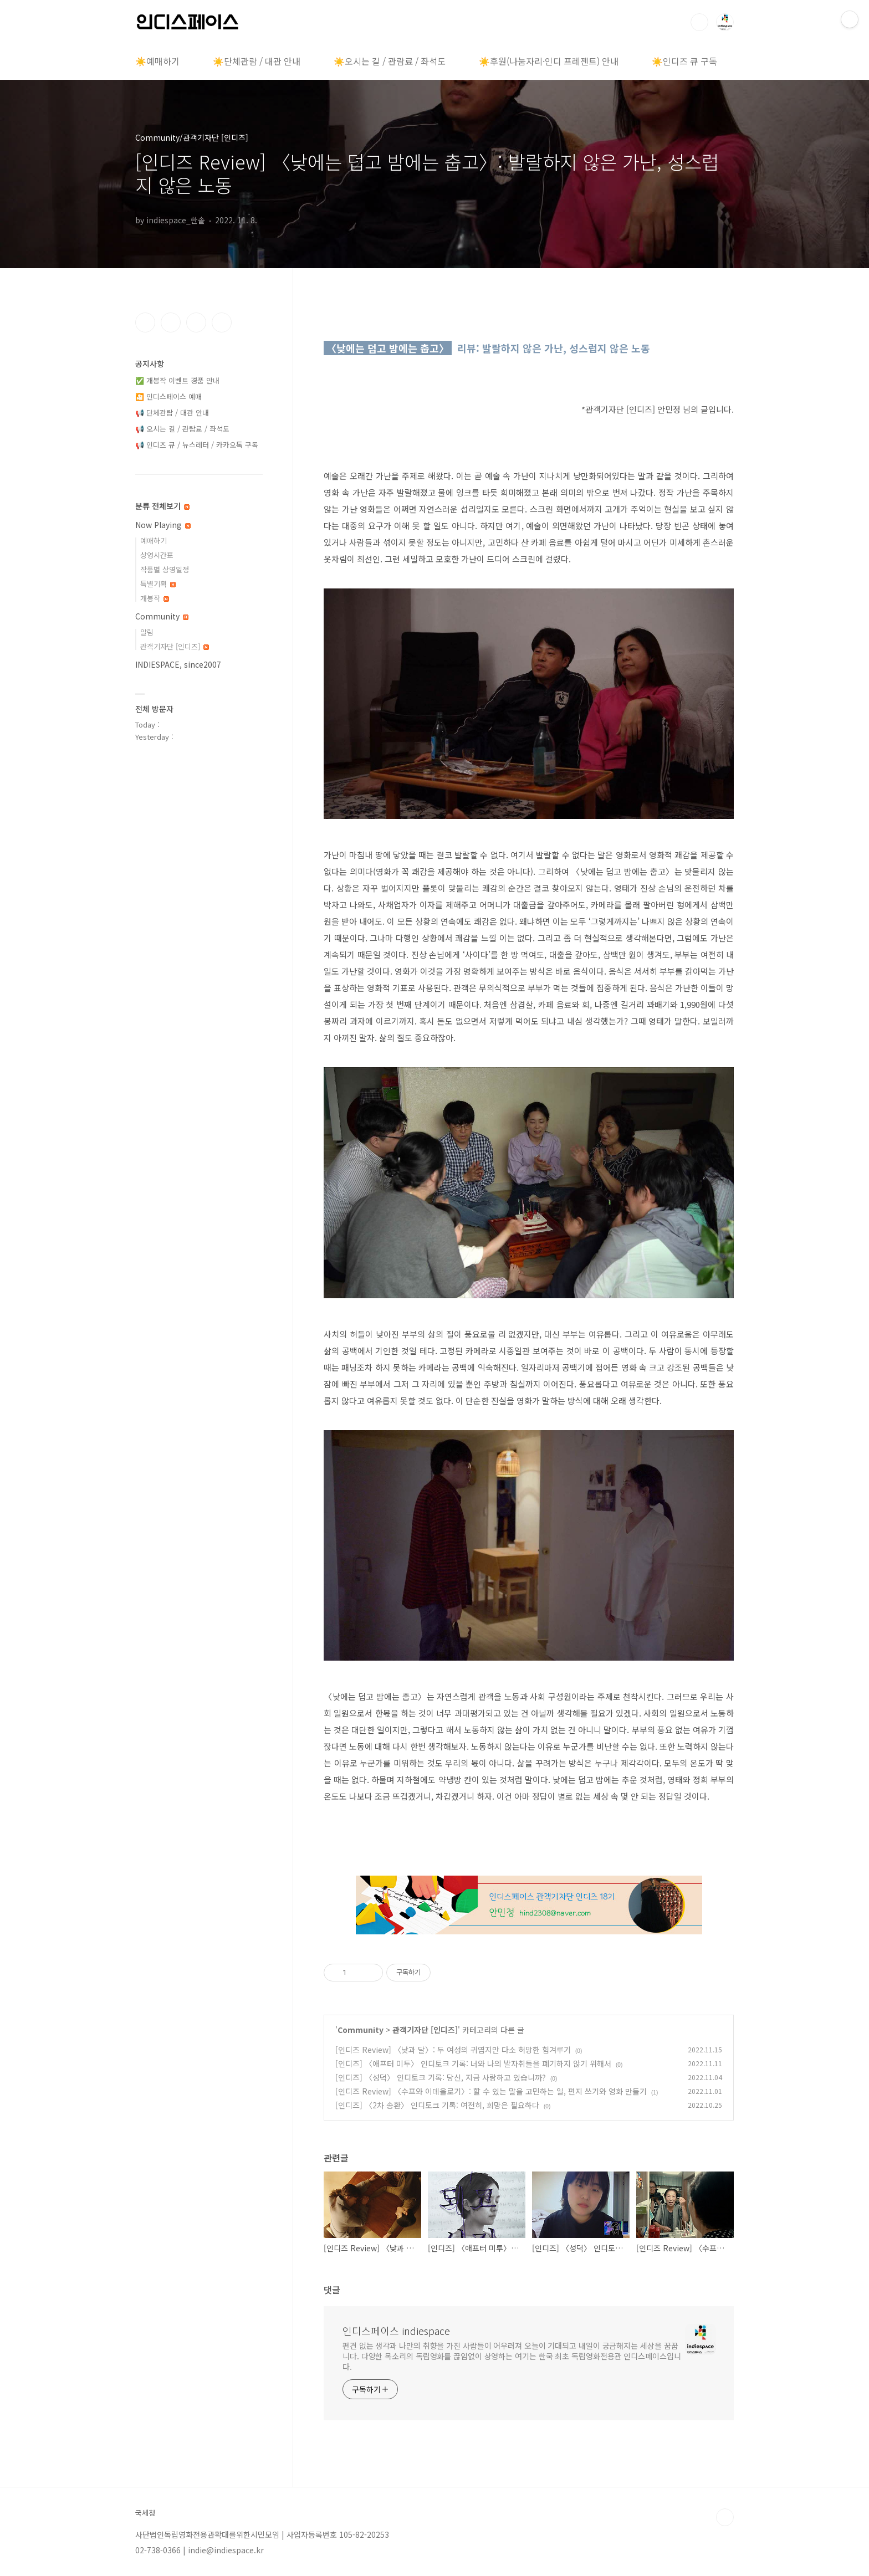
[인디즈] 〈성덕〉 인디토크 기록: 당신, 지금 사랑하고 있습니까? (440, 2077)
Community (361, 2029)
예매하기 (153, 540)
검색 (699, 22)
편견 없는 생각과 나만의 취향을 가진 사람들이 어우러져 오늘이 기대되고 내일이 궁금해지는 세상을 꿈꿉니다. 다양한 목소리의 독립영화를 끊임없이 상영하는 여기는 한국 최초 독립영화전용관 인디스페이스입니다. (512, 2356)
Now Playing (163, 524)
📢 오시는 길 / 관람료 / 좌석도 (182, 428)
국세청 (145, 2512)
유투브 (222, 322)
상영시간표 (156, 555)
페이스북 (145, 322)
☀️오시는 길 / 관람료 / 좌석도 (390, 61)
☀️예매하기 (157, 61)
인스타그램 (171, 322)
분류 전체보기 (162, 505)
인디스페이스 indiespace (396, 2330)
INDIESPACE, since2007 (178, 664)
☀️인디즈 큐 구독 (684, 61)
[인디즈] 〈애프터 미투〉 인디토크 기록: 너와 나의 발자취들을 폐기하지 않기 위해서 (473, 2063)
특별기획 (158, 583)
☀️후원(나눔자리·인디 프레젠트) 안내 (548, 61)
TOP (725, 2517)
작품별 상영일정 (164, 569)
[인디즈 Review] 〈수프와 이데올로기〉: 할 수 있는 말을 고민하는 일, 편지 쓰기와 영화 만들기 (491, 2091)
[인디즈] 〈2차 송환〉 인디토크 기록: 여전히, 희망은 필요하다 (437, 2105)
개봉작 (154, 598)
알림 (147, 632)
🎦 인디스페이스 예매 (168, 396)
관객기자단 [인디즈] (425, 2029)
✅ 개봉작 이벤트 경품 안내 (177, 380)
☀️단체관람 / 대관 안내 (256, 61)
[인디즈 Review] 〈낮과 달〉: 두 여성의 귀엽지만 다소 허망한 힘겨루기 (453, 2049)
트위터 (196, 322)
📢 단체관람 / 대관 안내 (172, 412)
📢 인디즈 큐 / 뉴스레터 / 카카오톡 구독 (196, 444)
